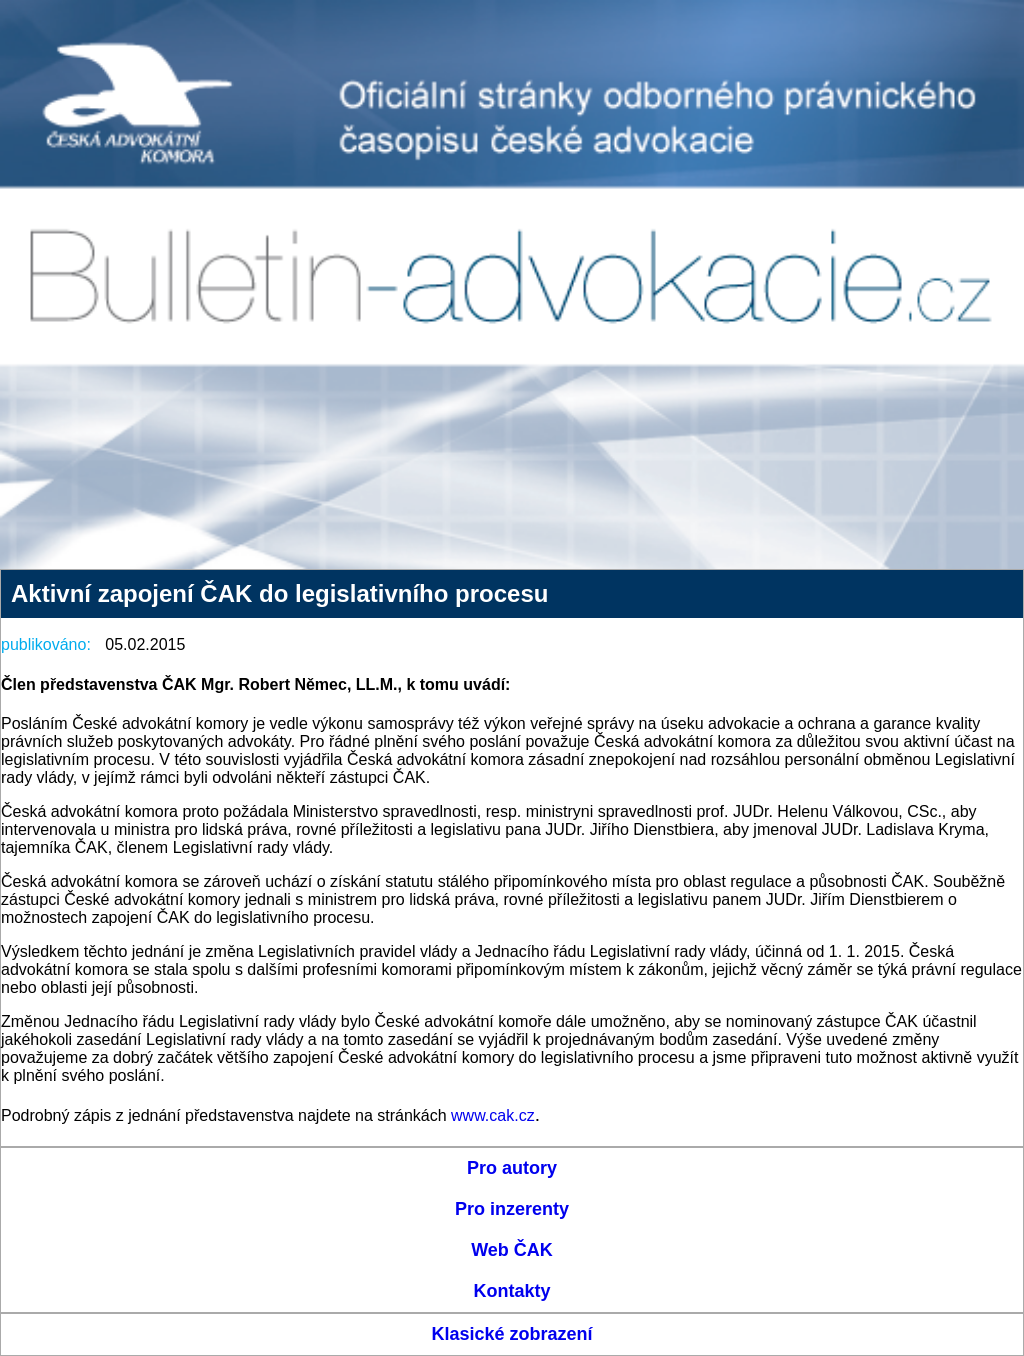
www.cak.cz (493, 1115)
